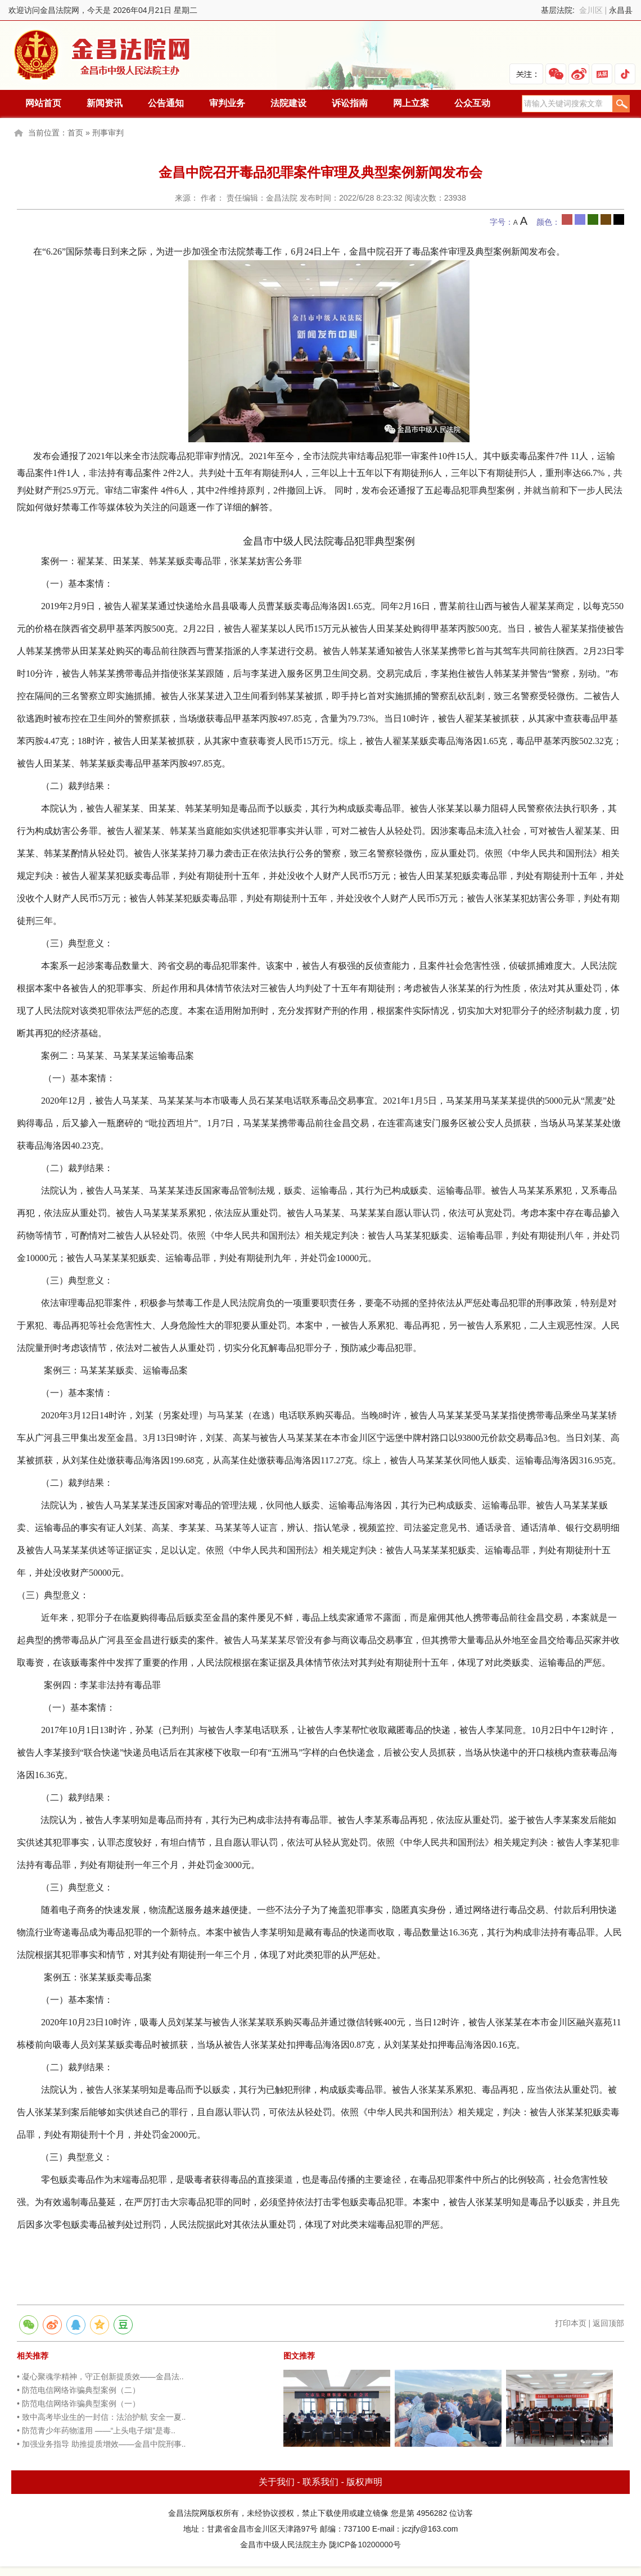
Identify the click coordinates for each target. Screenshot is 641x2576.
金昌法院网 (103, 55)
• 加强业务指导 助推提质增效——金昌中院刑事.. (101, 2443)
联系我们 (320, 2482)
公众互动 (472, 103)
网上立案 (411, 103)
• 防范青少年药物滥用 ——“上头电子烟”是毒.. (96, 2430)
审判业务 (227, 103)
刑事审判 (108, 132)
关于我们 (277, 2482)
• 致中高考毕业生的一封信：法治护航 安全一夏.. (101, 2416)
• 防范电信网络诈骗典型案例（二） (78, 2389)
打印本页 (570, 2323)
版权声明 (364, 2482)
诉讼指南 (350, 103)
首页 (75, 132)
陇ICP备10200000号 (365, 2544)
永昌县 (621, 10)
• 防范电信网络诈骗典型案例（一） (78, 2403)
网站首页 (43, 103)
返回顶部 (608, 2323)
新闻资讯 (105, 103)
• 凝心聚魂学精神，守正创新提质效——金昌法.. (100, 2376)
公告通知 (166, 103)
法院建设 (288, 103)
